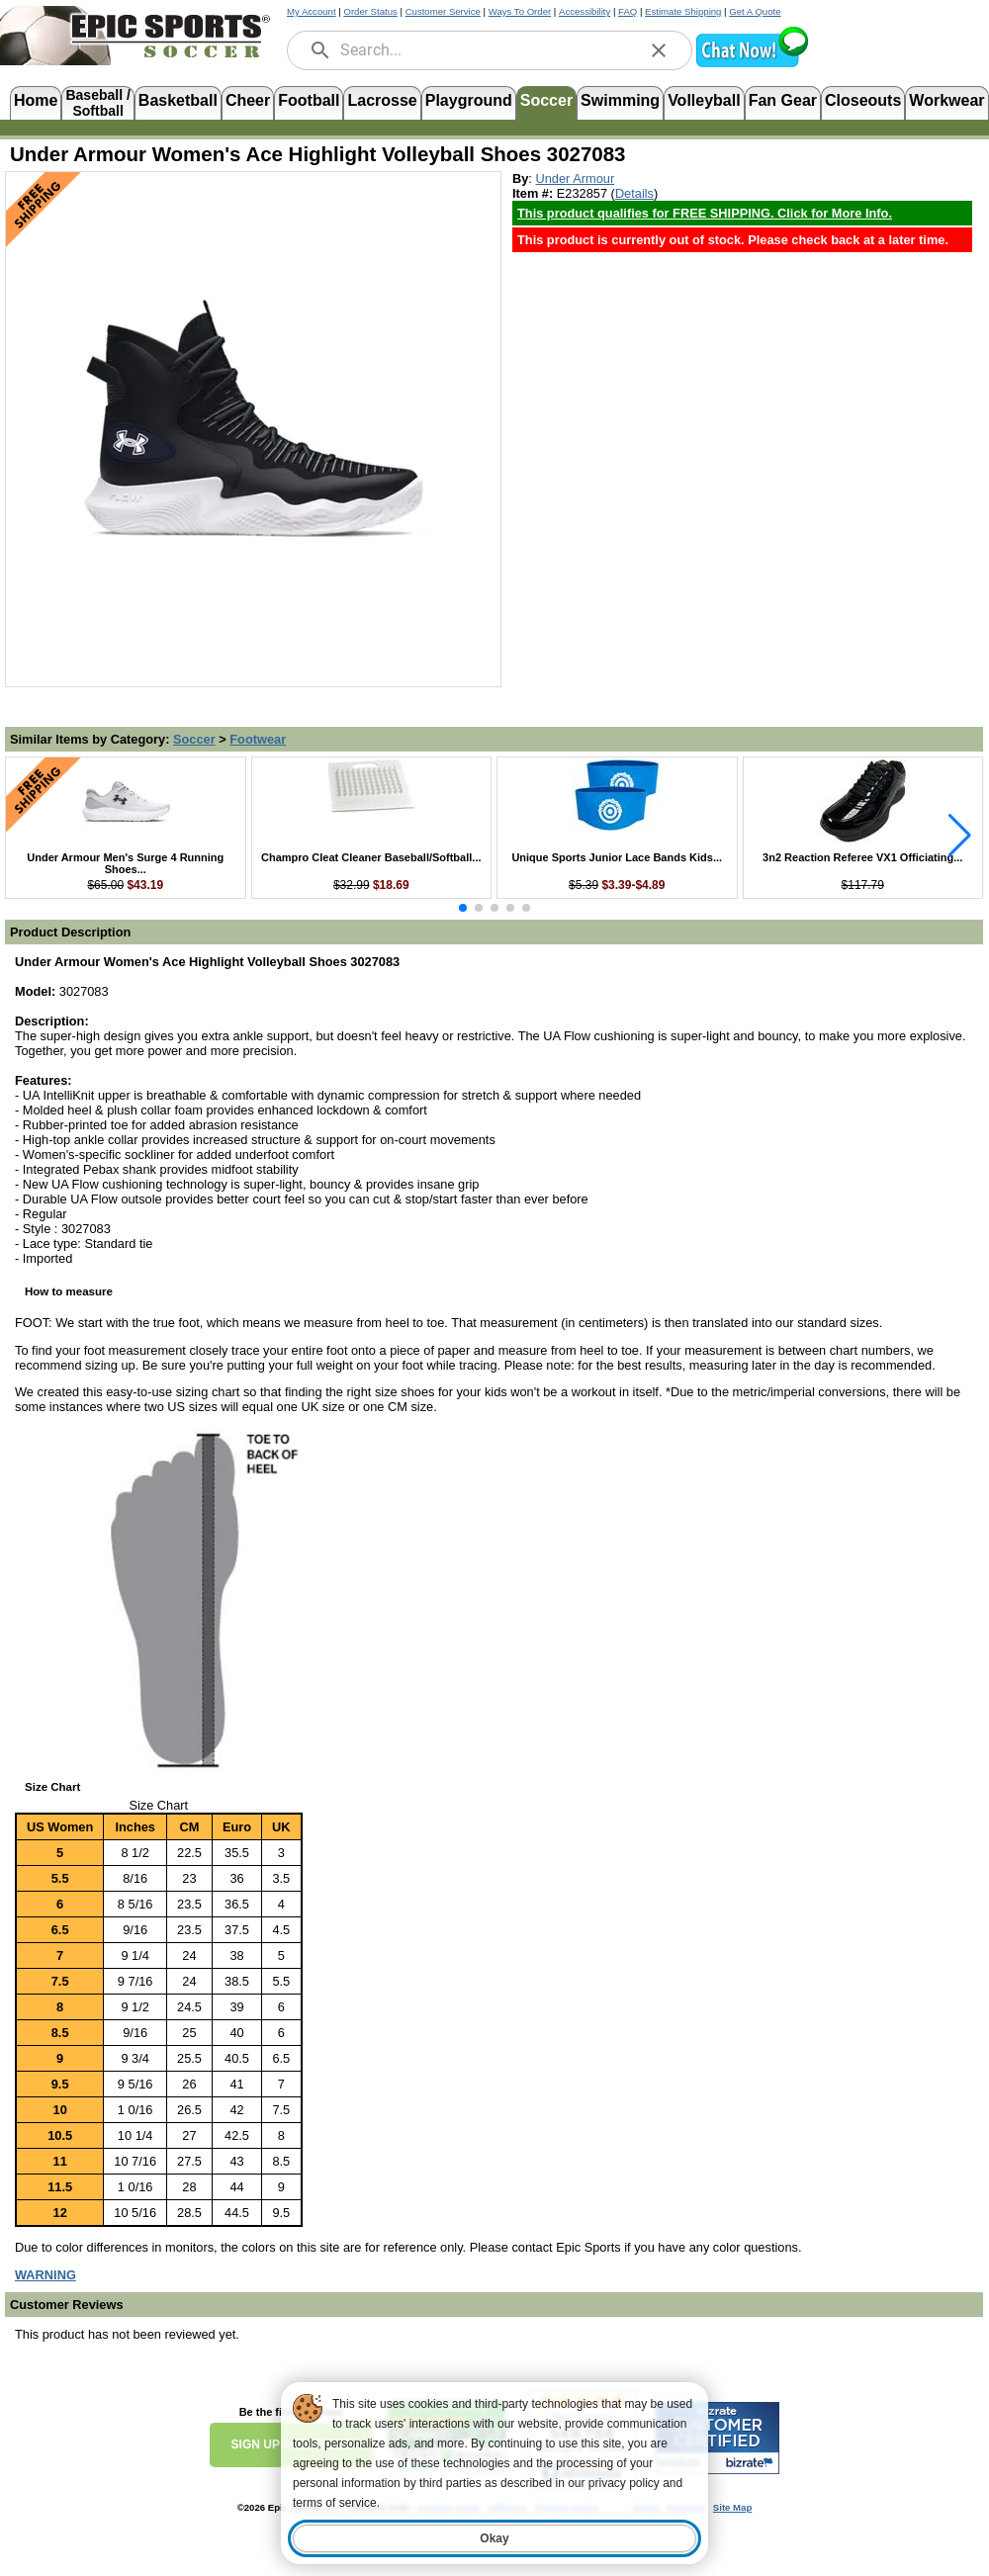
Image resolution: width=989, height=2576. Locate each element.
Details (634, 193)
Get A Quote (754, 11)
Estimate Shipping (683, 11)
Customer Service (443, 11)
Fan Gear (783, 100)
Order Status (370, 11)
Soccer (546, 100)
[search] (320, 50)
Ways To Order (520, 11)
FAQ (627, 11)
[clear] (658, 50)
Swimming (620, 100)
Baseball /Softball (97, 101)
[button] (751, 64)
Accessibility (584, 11)
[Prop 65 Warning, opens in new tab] (45, 2274)
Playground (468, 100)
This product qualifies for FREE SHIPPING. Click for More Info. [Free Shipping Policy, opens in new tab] (704, 213)
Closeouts (863, 100)
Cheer (247, 100)
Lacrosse (381, 100)
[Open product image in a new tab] (253, 419)
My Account (311, 11)
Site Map (732, 2507)
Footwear (257, 739)
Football (308, 100)
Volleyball (704, 100)
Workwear (946, 100)
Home (35, 100)
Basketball (178, 100)
